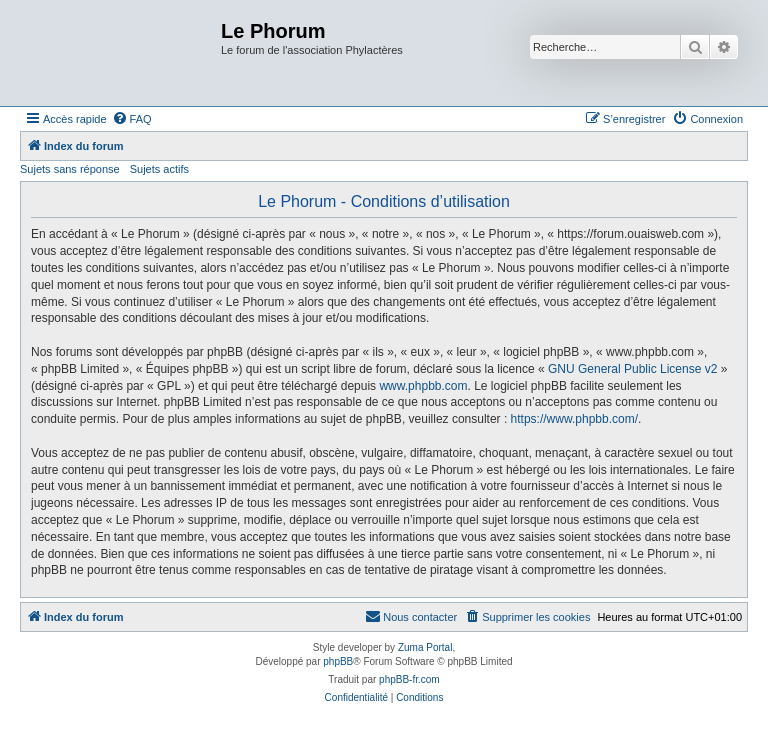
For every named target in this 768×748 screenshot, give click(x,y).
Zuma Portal (425, 647)
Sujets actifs (159, 169)
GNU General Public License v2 (632, 369)
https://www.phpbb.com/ (574, 419)
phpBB (338, 661)
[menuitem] (132, 119)
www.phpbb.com (423, 386)
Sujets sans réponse (70, 169)
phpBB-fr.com (409, 679)
